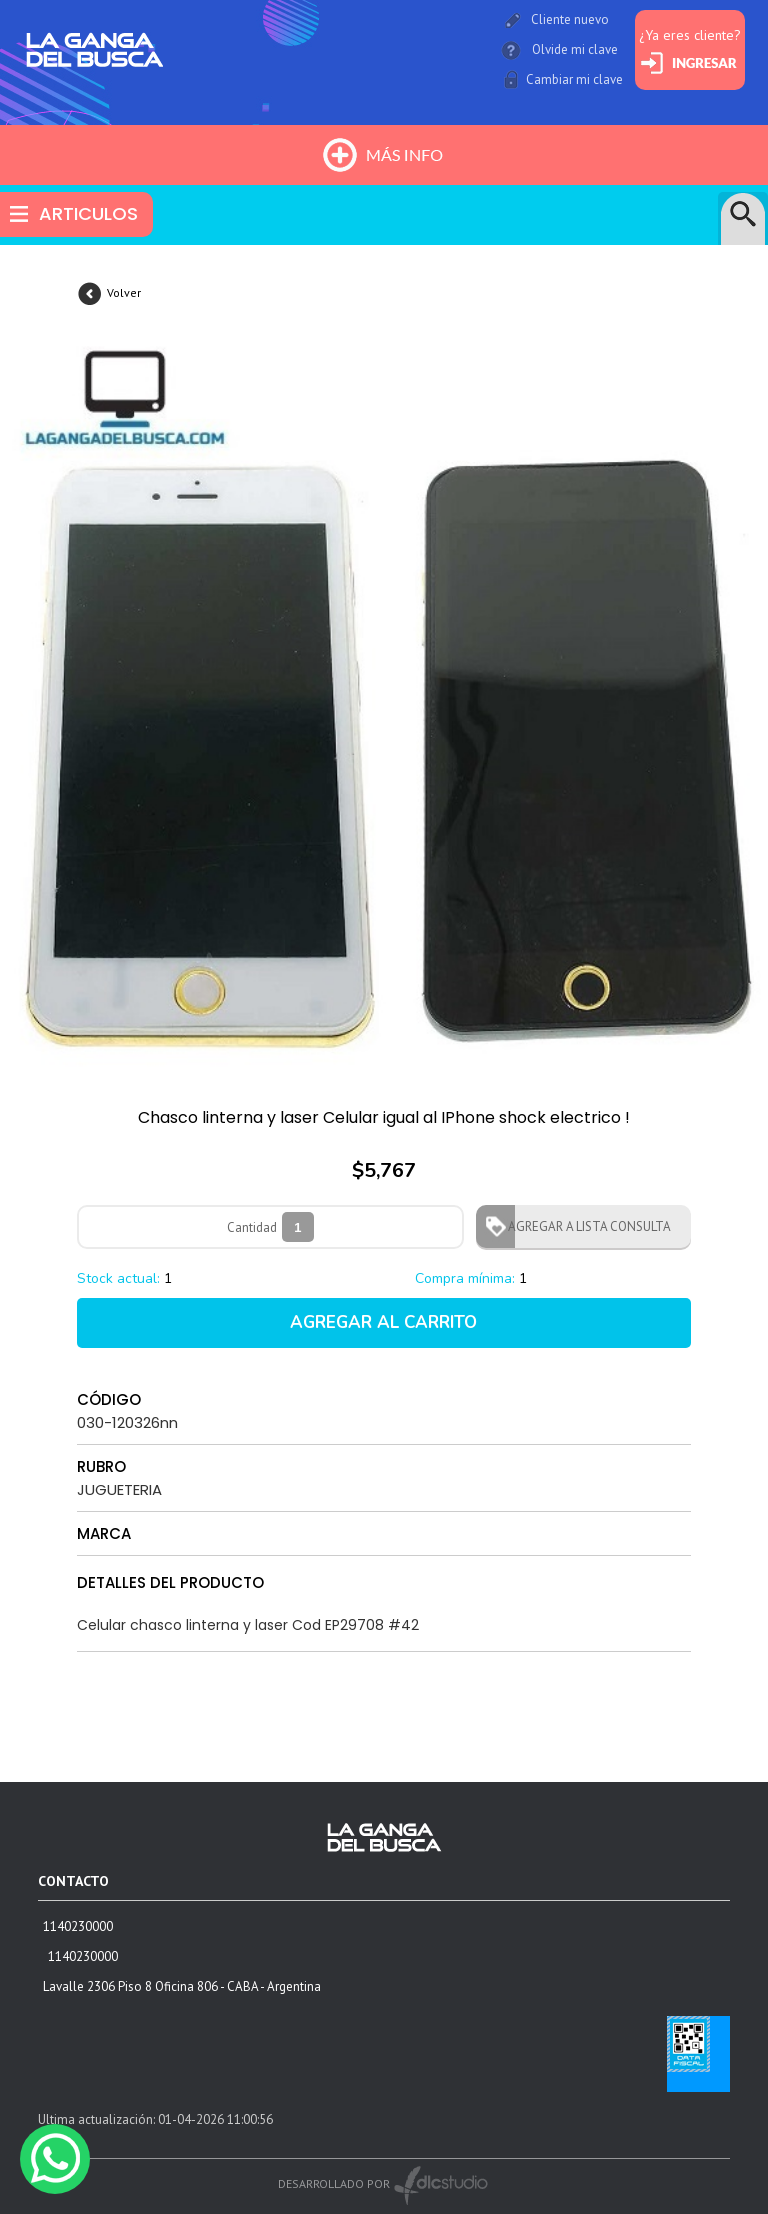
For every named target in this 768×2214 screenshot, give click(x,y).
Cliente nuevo (570, 19)
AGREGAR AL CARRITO (383, 1322)
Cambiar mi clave (574, 79)
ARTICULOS (88, 213)
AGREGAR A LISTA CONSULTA (583, 1226)
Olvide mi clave (575, 49)
